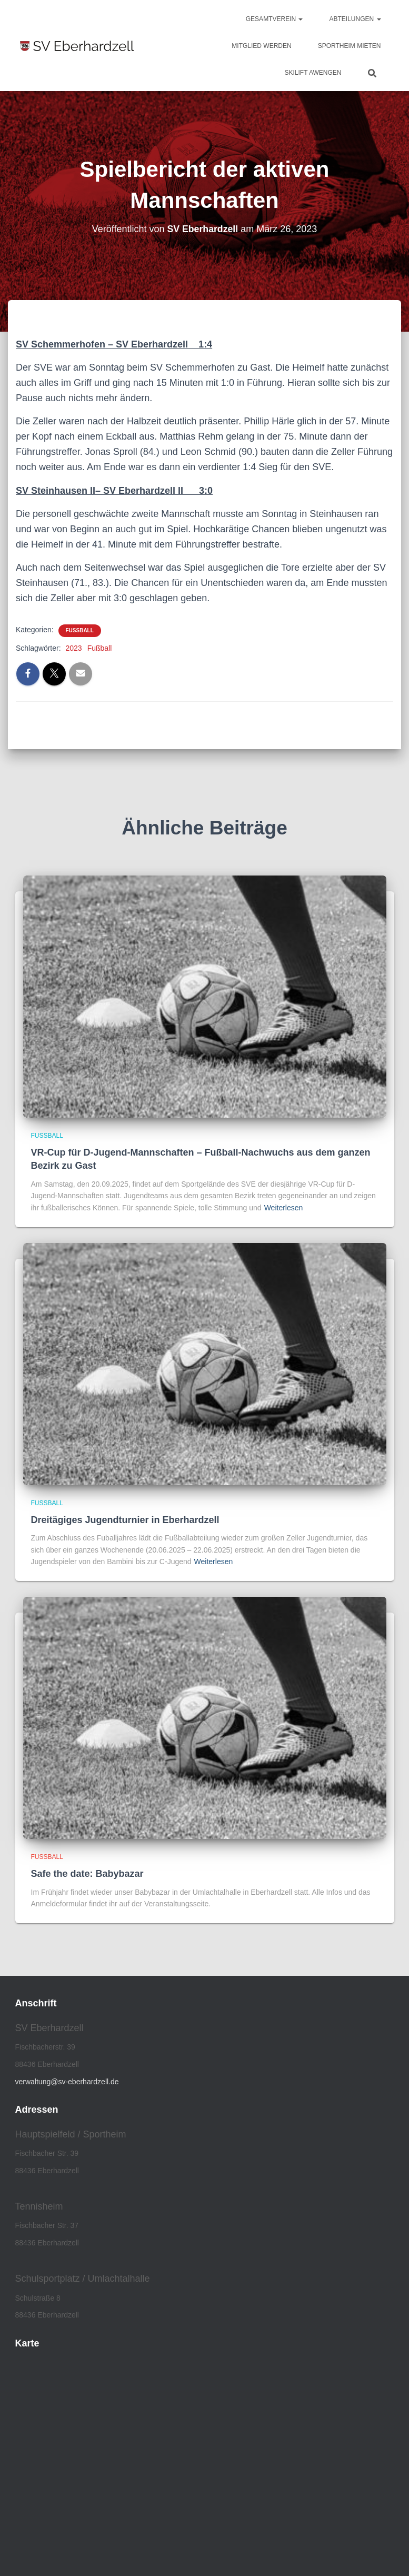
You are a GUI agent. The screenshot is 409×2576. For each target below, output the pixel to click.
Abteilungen (355, 19)
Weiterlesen (283, 1208)
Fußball (80, 630)
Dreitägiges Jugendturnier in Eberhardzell (125, 1520)
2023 (73, 648)
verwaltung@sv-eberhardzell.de (67, 2081)
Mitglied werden (261, 45)
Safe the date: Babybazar (87, 1873)
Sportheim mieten (349, 45)
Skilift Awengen (312, 72)
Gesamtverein (274, 19)
